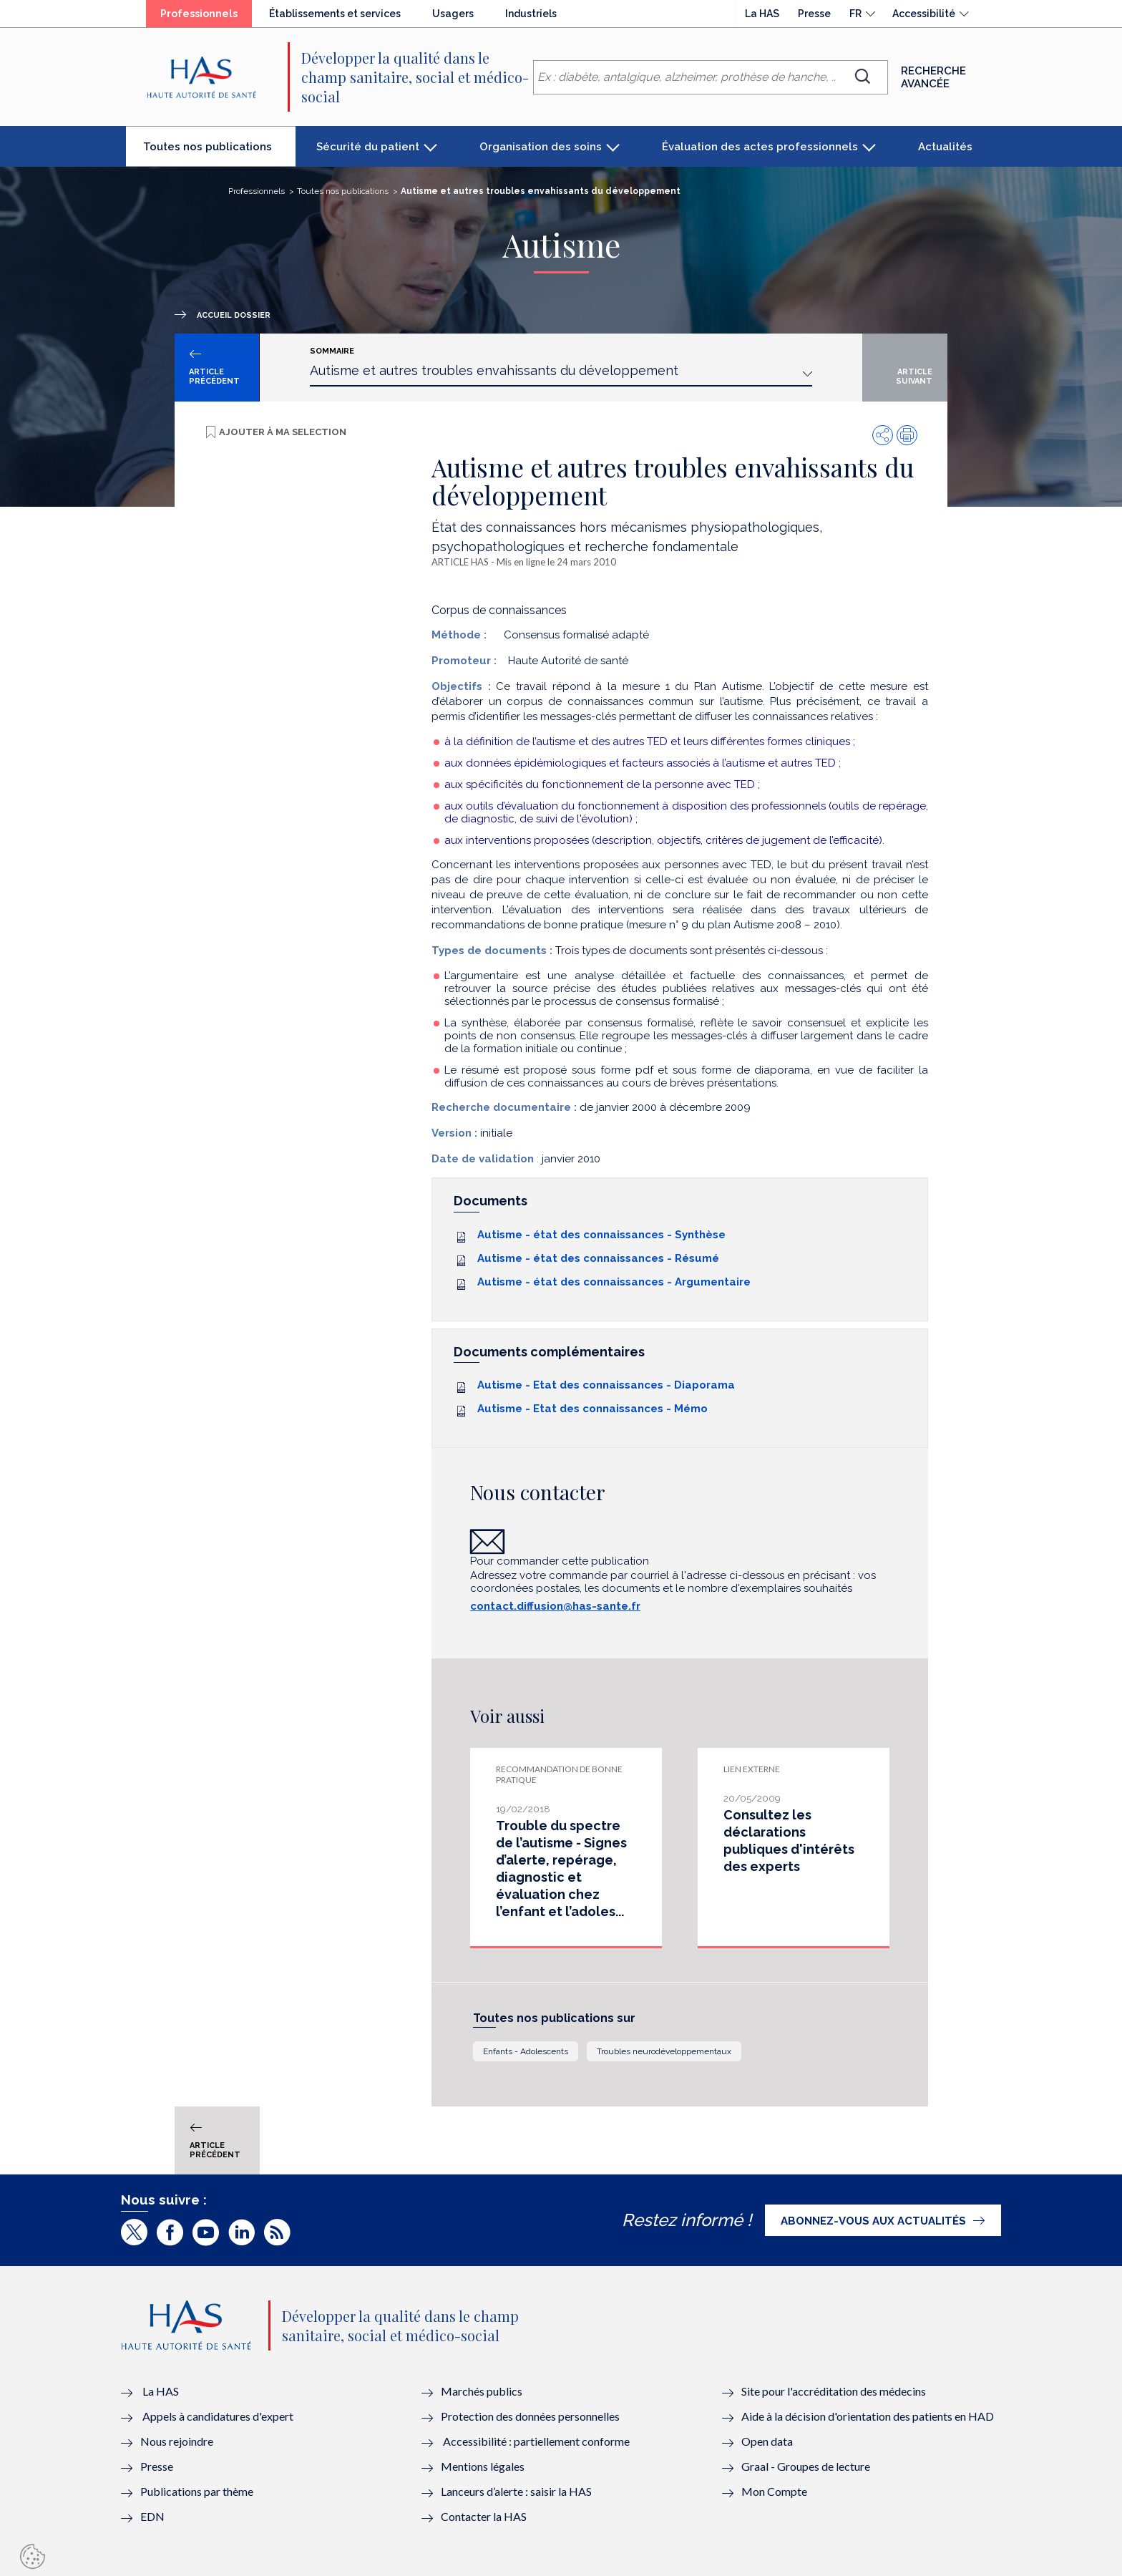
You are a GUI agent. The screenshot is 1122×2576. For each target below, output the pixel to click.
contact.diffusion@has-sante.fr (555, 1606)
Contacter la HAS (484, 2516)
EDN (152, 2516)
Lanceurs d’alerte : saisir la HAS (516, 2491)
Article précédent (214, 376)
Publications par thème (196, 2491)
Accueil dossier (233, 315)
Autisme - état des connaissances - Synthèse (601, 1234)
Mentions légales (483, 2466)
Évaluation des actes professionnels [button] (760, 146)
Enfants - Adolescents (525, 2051)
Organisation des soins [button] (540, 146)
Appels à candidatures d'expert (218, 2416)
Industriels (531, 13)
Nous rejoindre (176, 2441)
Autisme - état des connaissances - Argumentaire (614, 1281)
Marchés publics (483, 2391)
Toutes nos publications (219, 152)
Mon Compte (774, 2491)
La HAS (762, 13)
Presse (814, 13)
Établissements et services (335, 13)
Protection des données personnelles (530, 2416)
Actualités (945, 146)
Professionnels (206, 17)
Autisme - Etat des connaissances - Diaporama (606, 1385)
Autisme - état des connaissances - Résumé (598, 1258)
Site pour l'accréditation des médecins (833, 2391)
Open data (767, 2441)
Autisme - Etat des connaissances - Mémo (592, 1408)
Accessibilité (923, 13)
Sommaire (332, 351)
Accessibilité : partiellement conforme (536, 2441)
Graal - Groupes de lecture (805, 2466)
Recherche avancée (933, 77)
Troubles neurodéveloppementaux (664, 2051)
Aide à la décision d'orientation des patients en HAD (867, 2416)
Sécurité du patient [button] (367, 146)
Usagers (453, 13)
